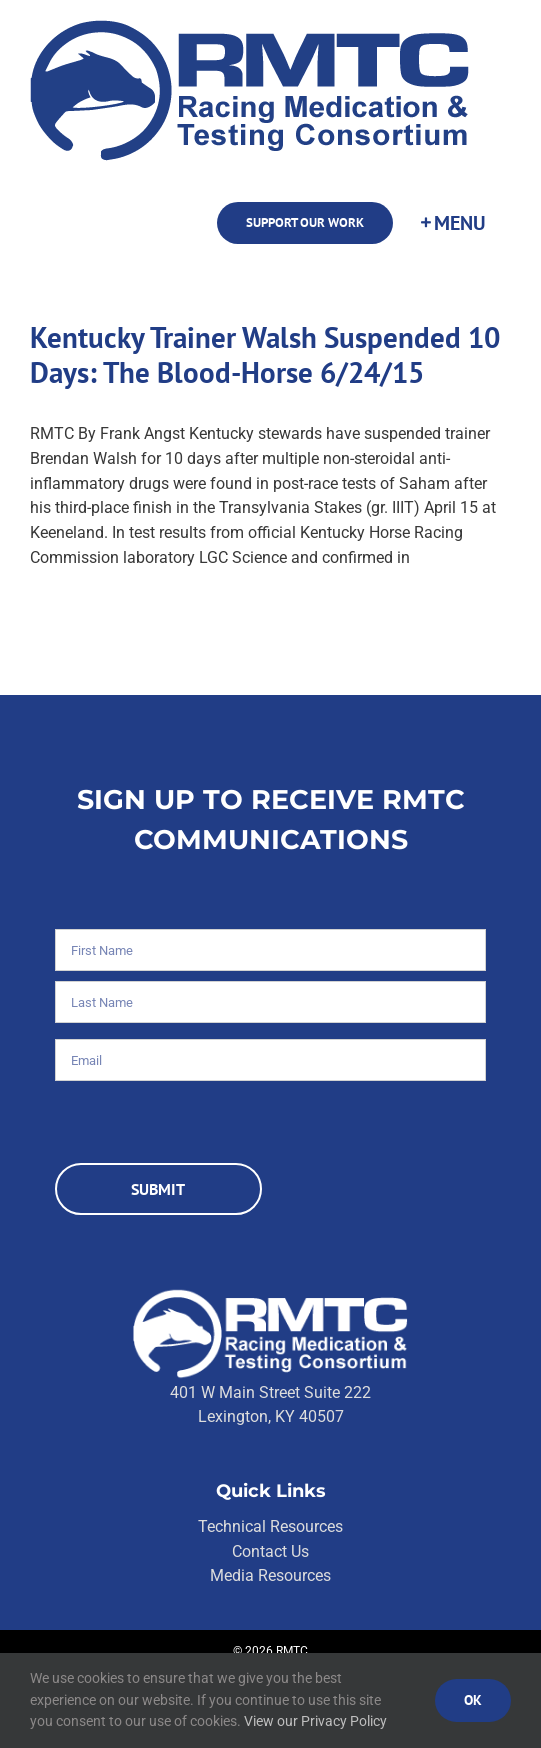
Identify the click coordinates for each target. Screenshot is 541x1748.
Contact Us (270, 1551)
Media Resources (270, 1575)
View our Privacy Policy (315, 1721)
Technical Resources (270, 1526)
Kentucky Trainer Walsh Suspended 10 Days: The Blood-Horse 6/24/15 (265, 354)
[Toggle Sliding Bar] (452, 223)
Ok (473, 1700)
